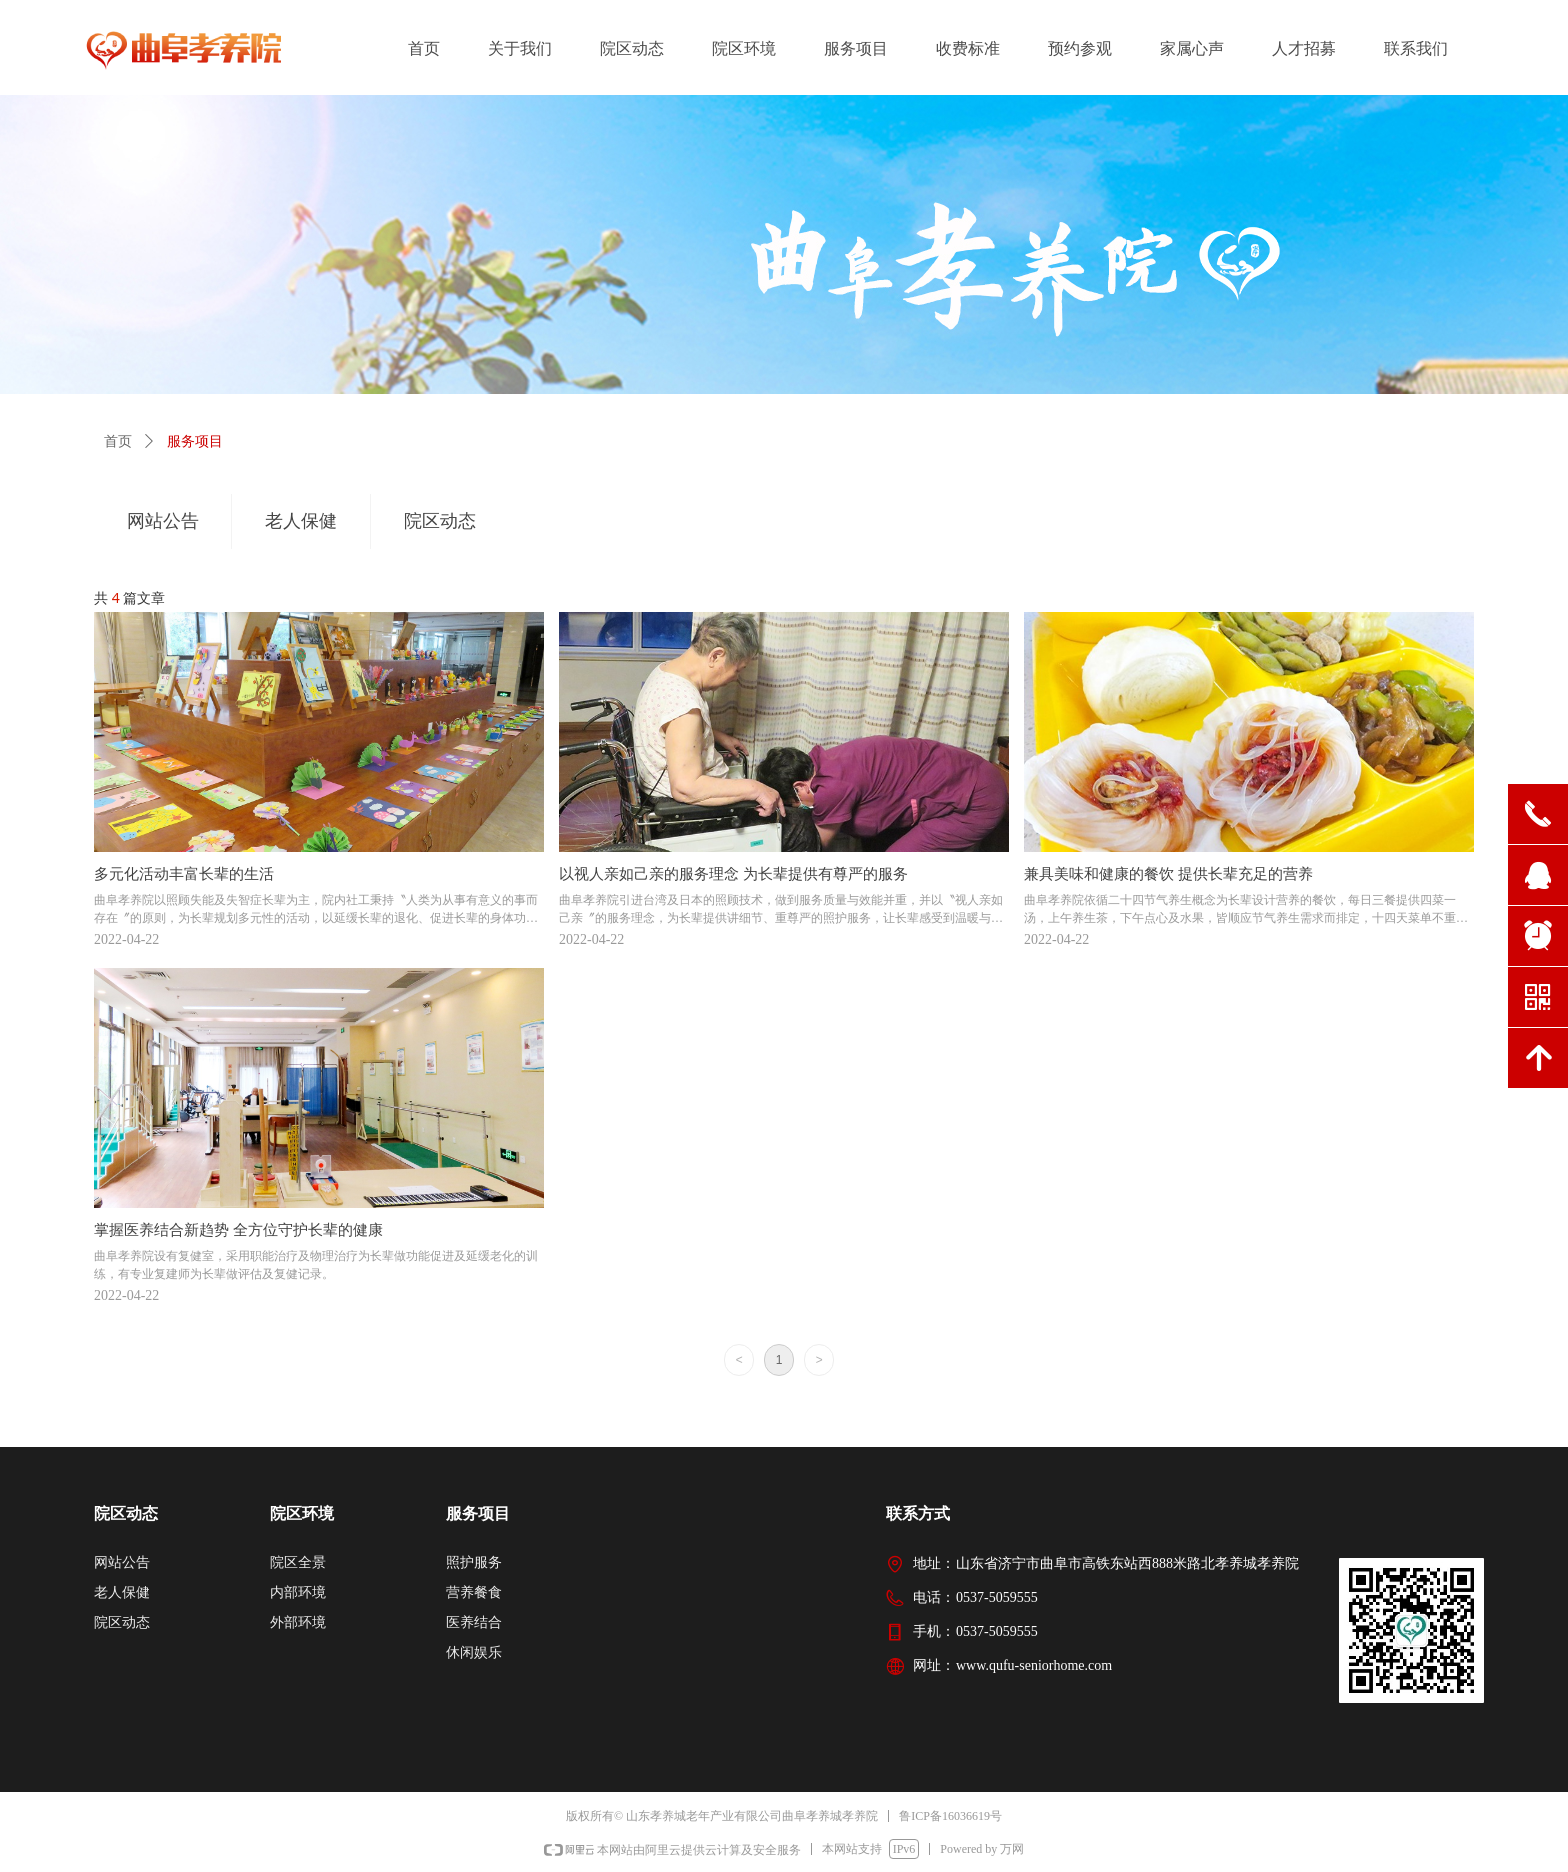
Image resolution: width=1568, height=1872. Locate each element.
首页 (118, 441)
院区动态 (440, 521)
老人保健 (301, 521)
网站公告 (163, 521)
